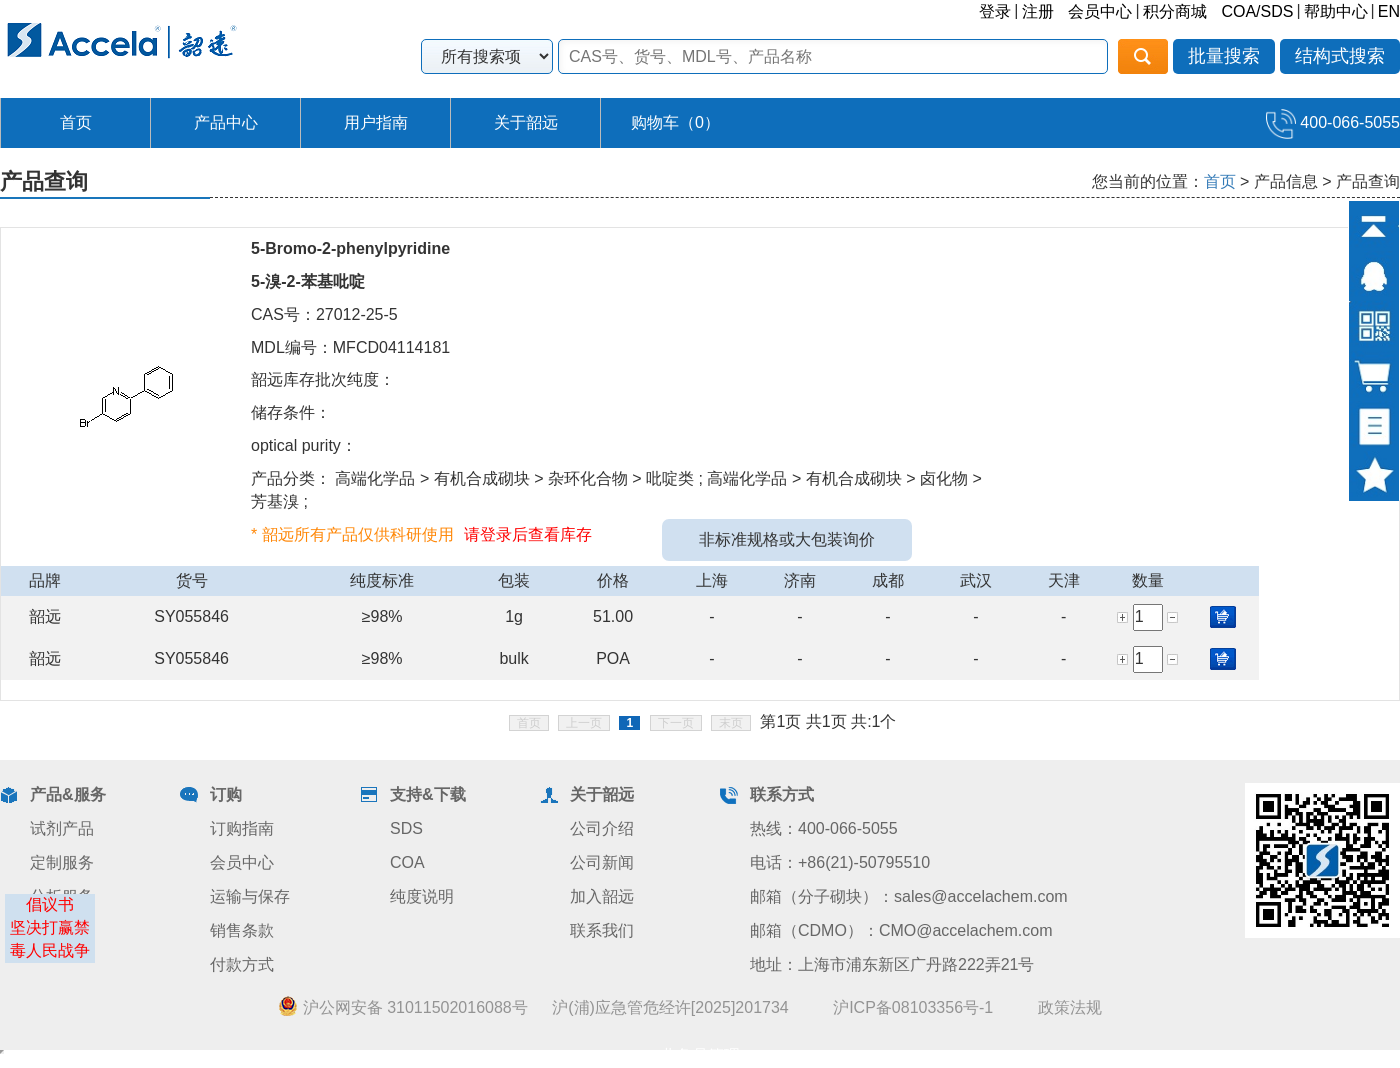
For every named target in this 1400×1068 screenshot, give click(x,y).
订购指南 (242, 828)
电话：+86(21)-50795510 (840, 862)
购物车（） (675, 122)
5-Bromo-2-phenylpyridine (350, 248)
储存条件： (291, 412)
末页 (731, 723)
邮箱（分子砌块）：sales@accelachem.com (909, 896)
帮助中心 (1336, 11)
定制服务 (62, 862)
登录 (995, 11)
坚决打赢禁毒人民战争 (50, 939)
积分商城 (1175, 11)
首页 (76, 122)
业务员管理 (700, 1055)
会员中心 (1100, 11)
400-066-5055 (1333, 122)
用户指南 (376, 122)
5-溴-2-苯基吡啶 (308, 281)
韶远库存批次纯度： (323, 379)
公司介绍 (602, 828)
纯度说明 (422, 896)
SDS (406, 828)
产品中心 (226, 122)
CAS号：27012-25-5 (324, 314)
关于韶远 (526, 122)
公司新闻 (602, 862)
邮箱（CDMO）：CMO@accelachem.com (901, 930)
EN (1389, 11)
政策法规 (1070, 1007)
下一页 (676, 723)
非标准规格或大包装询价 (787, 539)
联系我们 (602, 930)
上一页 (584, 723)
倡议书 (50, 904)
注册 (1038, 11)
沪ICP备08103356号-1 (913, 1007)
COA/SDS (1257, 11)
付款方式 (242, 964)
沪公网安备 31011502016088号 (402, 1007)
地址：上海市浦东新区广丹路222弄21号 (892, 964)
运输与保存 (250, 896)
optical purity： (304, 445)
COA (407, 862)
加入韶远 (602, 896)
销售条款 (242, 930)
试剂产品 (62, 828)
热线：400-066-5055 (824, 828)
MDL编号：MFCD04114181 (350, 347)
